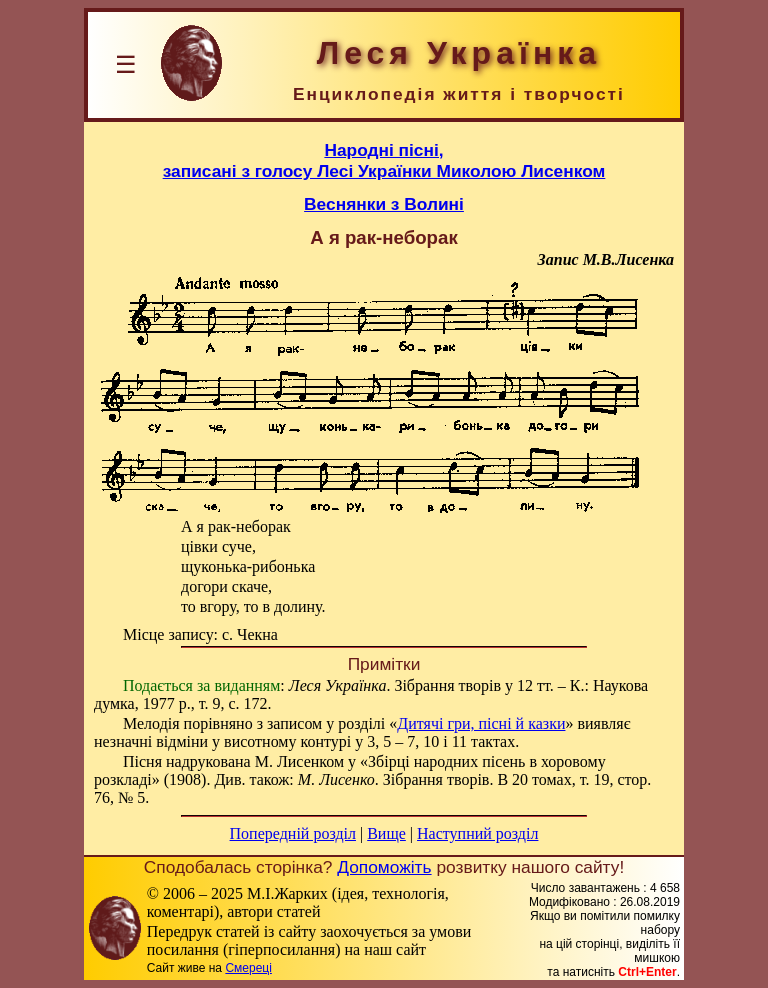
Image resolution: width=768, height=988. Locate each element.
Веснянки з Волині (384, 204)
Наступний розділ (477, 833)
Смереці (248, 968)
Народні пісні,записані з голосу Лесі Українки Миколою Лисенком (384, 160)
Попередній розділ (293, 833)
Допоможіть (384, 867)
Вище (386, 833)
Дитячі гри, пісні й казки (481, 723)
